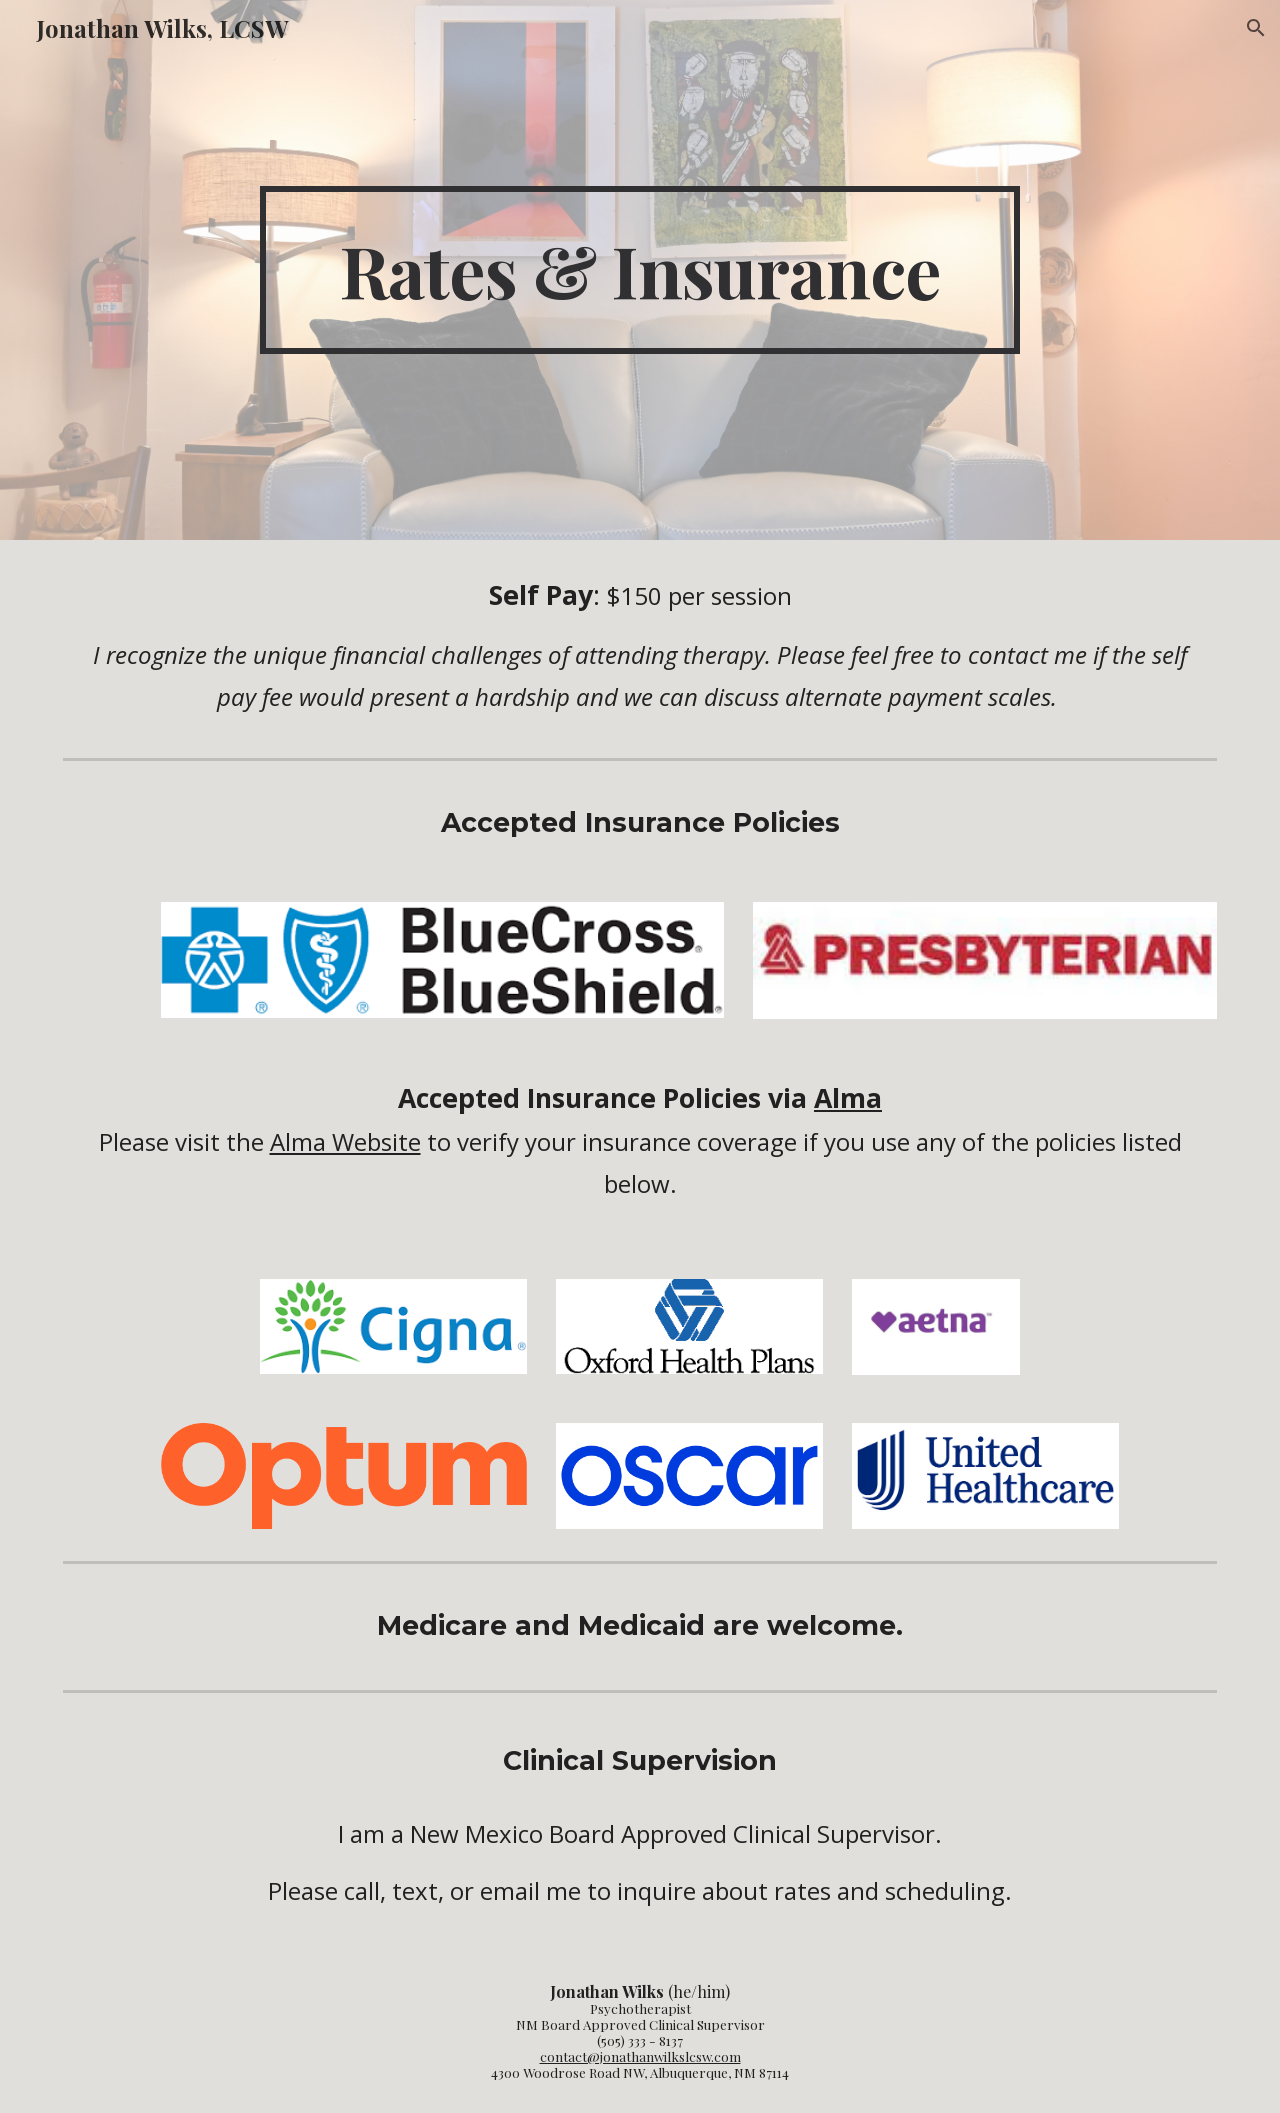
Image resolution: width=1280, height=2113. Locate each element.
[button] (1256, 28)
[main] (640, 270)
